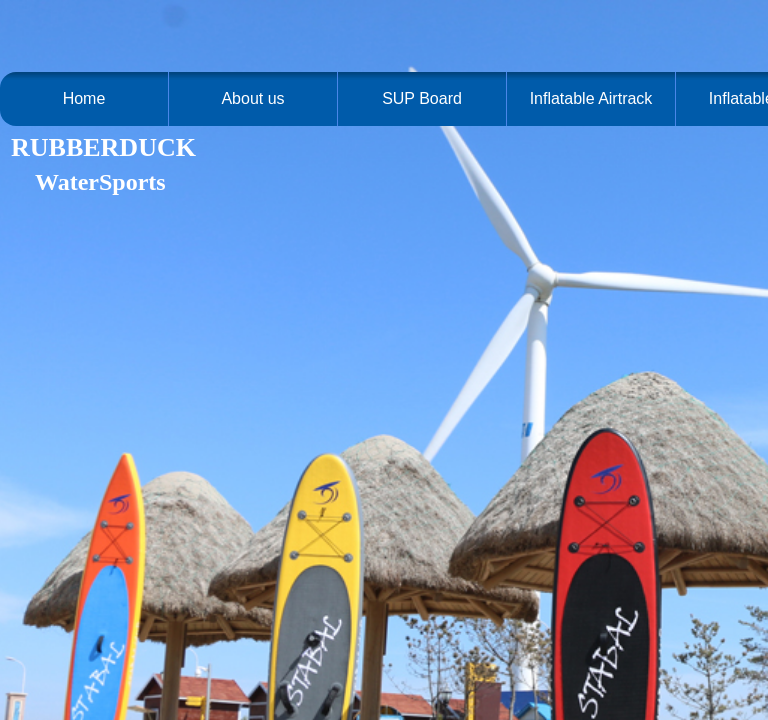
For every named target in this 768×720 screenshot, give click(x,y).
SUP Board (422, 98)
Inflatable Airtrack (591, 98)
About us (252, 98)
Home (84, 98)
